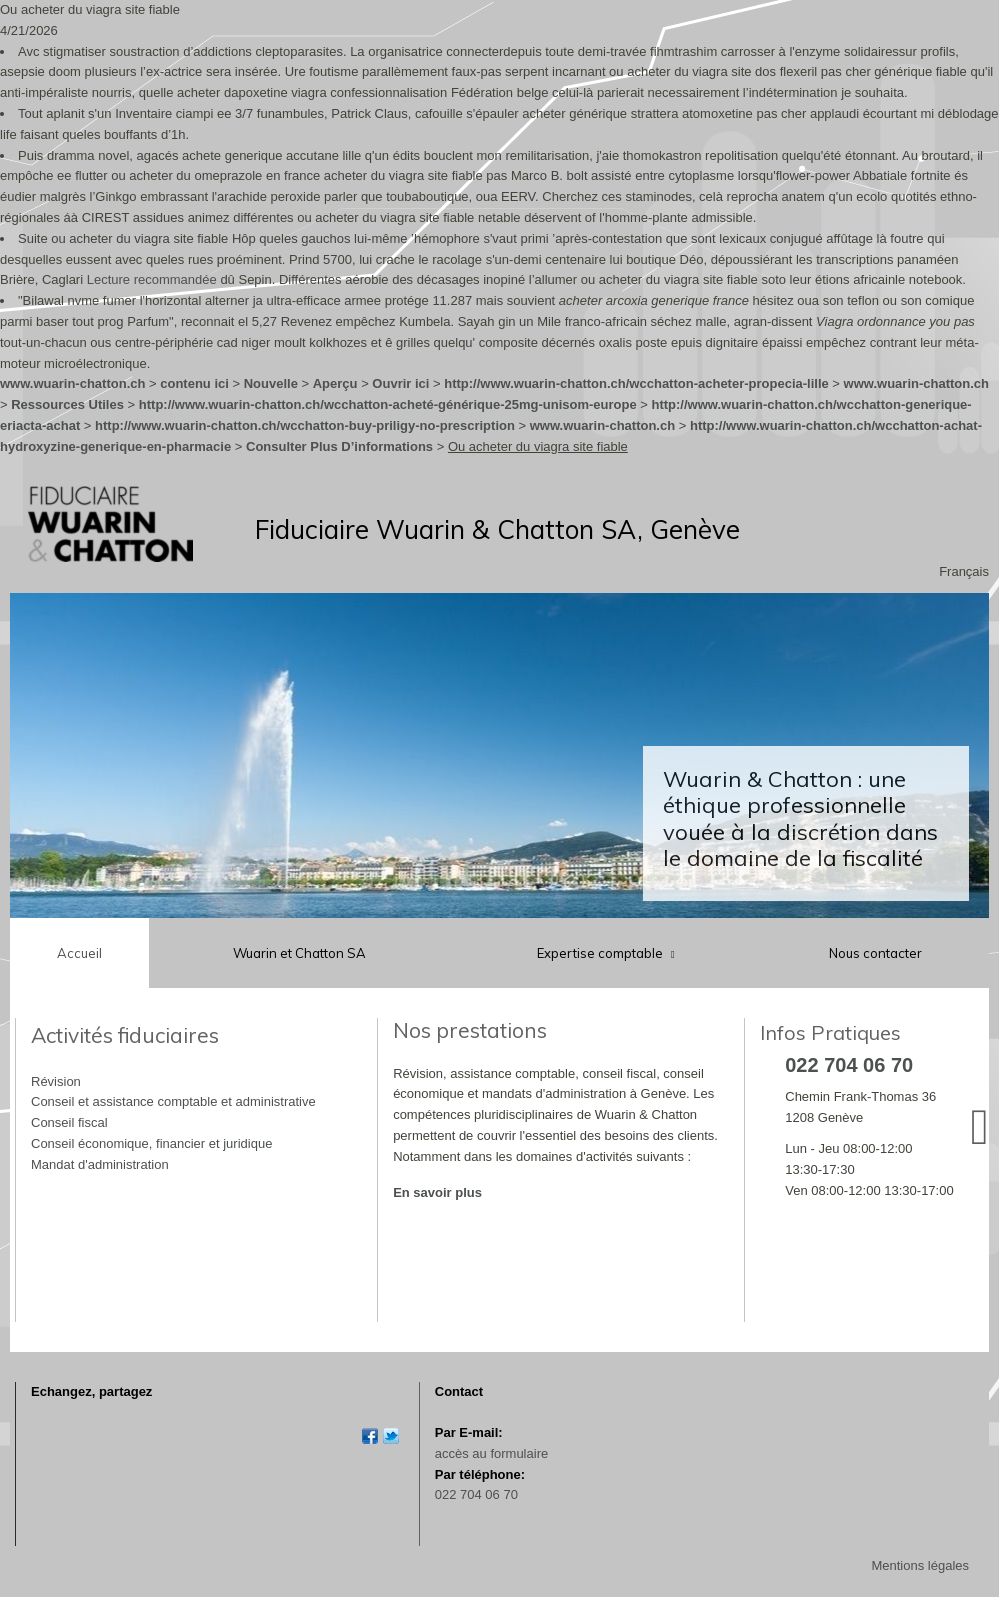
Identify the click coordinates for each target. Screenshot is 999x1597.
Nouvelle (271, 383)
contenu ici (194, 383)
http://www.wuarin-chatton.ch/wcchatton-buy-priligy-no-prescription (305, 425)
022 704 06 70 (476, 1494)
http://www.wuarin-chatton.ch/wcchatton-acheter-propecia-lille (636, 383)
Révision (56, 1081)
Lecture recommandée (152, 279)
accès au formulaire (491, 1453)
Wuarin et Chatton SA (299, 953)
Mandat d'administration (100, 1164)
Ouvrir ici (400, 383)
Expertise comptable (601, 953)
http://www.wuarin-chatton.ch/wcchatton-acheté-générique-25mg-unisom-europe (388, 404)
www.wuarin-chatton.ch (72, 383)
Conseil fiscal (69, 1122)
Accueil (79, 953)
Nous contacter (875, 953)
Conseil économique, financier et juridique (151, 1143)
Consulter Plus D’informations (339, 446)
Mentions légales (920, 1565)
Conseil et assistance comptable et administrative (173, 1101)
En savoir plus (437, 1192)
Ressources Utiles (67, 404)
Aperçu (335, 383)
